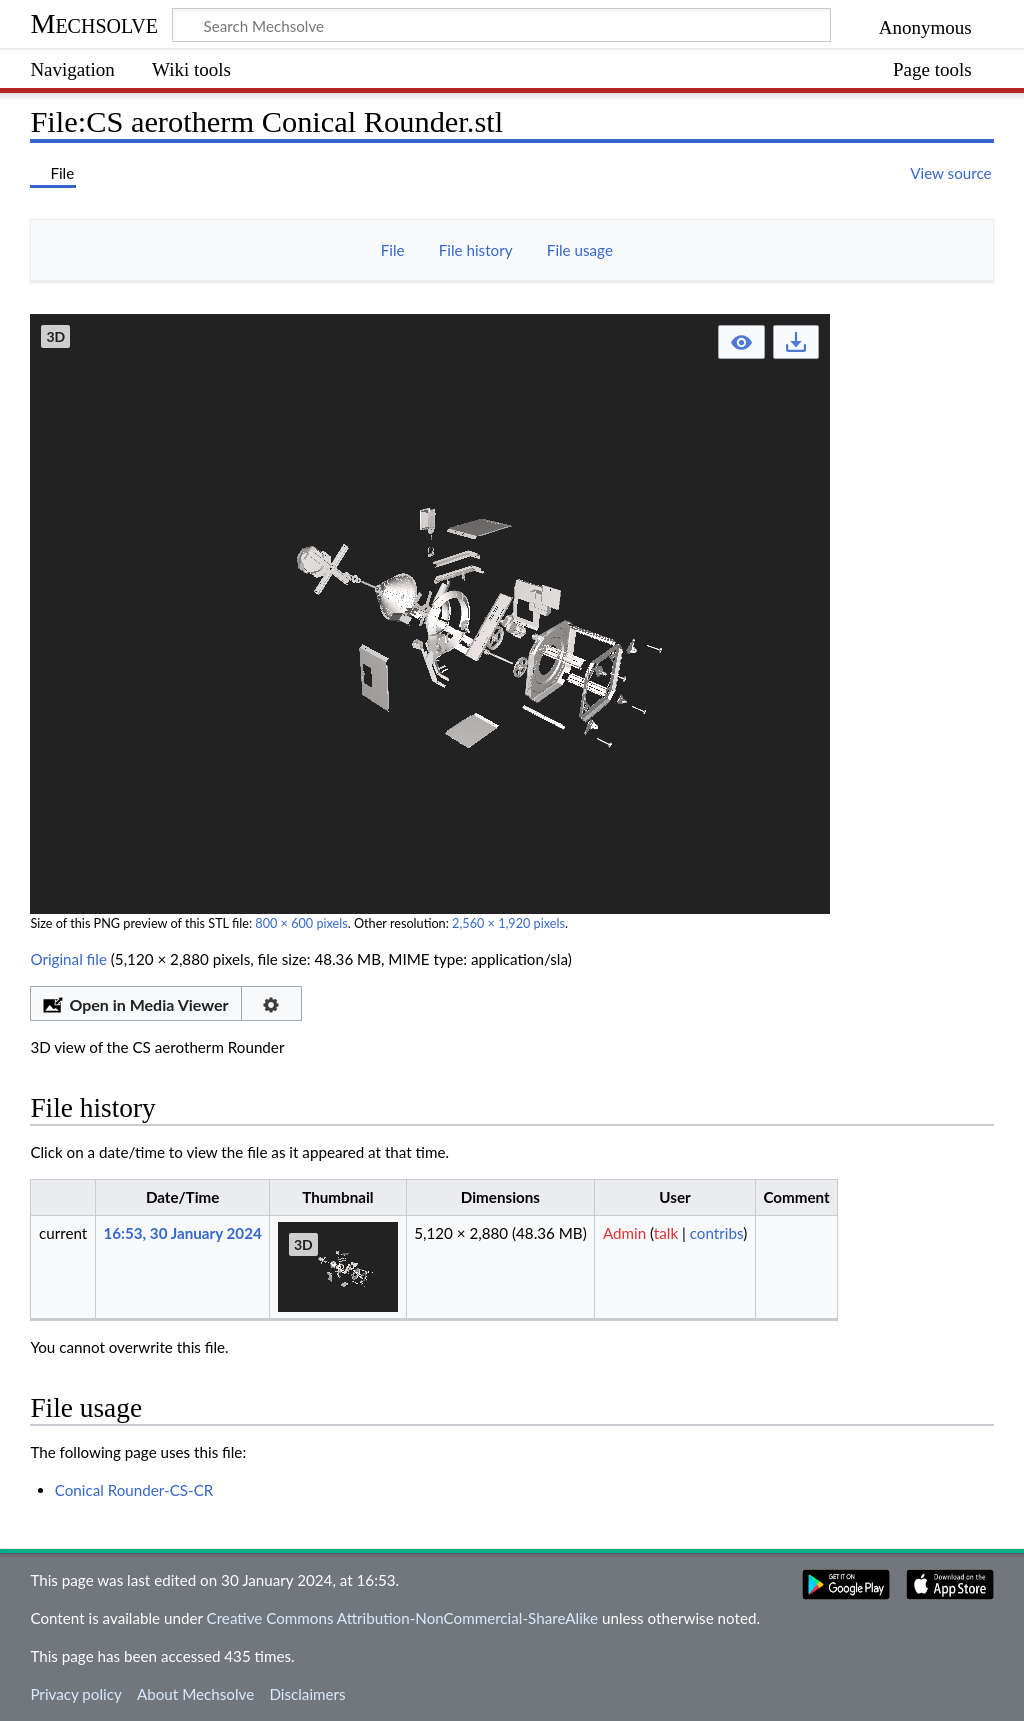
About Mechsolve (195, 1694)
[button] (741, 342)
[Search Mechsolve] (501, 25)
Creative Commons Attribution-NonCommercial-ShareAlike (403, 1618)
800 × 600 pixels (301, 923)
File (393, 250)
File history (476, 250)
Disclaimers (307, 1694)
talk (666, 1233)
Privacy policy (75, 1694)
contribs (716, 1233)
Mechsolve (94, 23)
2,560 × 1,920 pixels (508, 923)
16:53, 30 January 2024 (182, 1233)
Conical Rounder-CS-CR (134, 1490)
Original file (68, 959)
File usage (580, 250)
